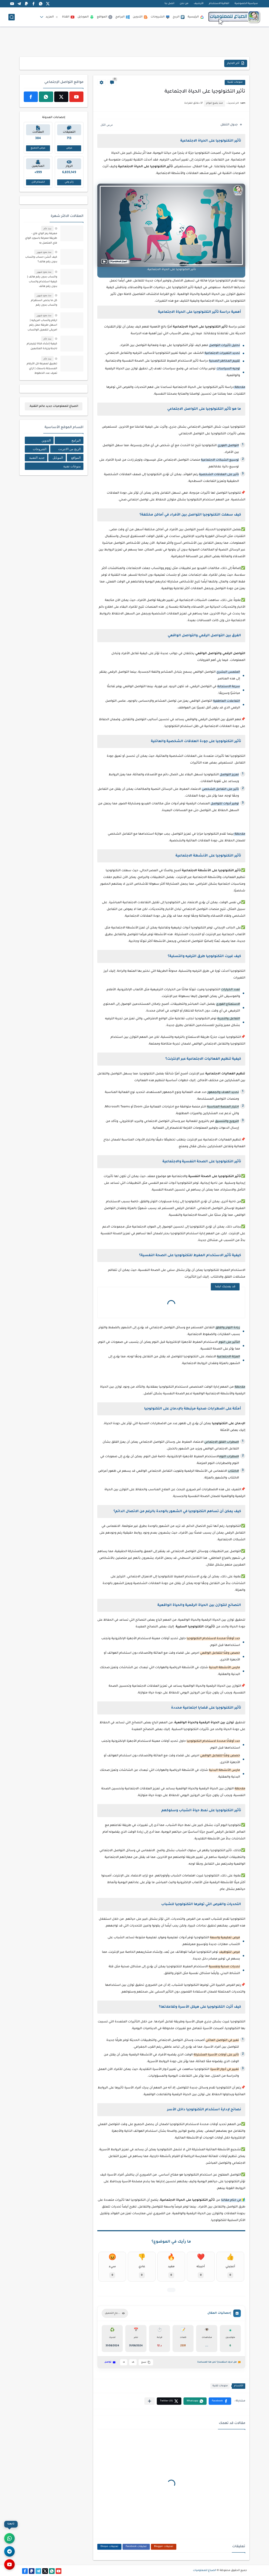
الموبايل (86, 17)
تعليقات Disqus (109, 2546)
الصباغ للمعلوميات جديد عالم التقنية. (53, 406)
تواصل (110, 2362)
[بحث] (11, 17)
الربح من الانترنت (69, 449)
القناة (68, 17)
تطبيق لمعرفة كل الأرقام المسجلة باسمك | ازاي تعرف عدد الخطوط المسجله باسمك (42, 369)
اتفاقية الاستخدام (219, 3)
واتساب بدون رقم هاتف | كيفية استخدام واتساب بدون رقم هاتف (42, 282)
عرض (69, 148)
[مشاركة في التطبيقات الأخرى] (149, 2401)
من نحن (184, 3)
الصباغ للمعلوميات (204, 2570)
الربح (179, 17)
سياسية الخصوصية (246, 3)
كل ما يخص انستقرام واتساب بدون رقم (44, 303)
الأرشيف (198, 3)
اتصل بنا (169, 3)
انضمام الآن (38, 182)
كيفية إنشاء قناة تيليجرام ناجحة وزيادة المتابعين (42, 346)
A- (124, 2362)
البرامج (122, 17)
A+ (133, 2362)
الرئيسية (196, 17)
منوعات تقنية (235, 82)
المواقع (104, 17)
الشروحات (160, 17)
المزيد (52, 17)
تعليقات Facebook (136, 2546)
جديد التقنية (37, 457)
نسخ (145, 2362)
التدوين (140, 17)
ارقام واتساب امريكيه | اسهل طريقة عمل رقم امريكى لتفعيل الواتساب (42, 325)
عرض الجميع (38, 148)
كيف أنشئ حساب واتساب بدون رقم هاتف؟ (41, 259)
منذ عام (47, 228)
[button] (220, 2401)
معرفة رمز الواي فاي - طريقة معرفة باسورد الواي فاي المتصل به (41, 238)
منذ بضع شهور (44, 252)
